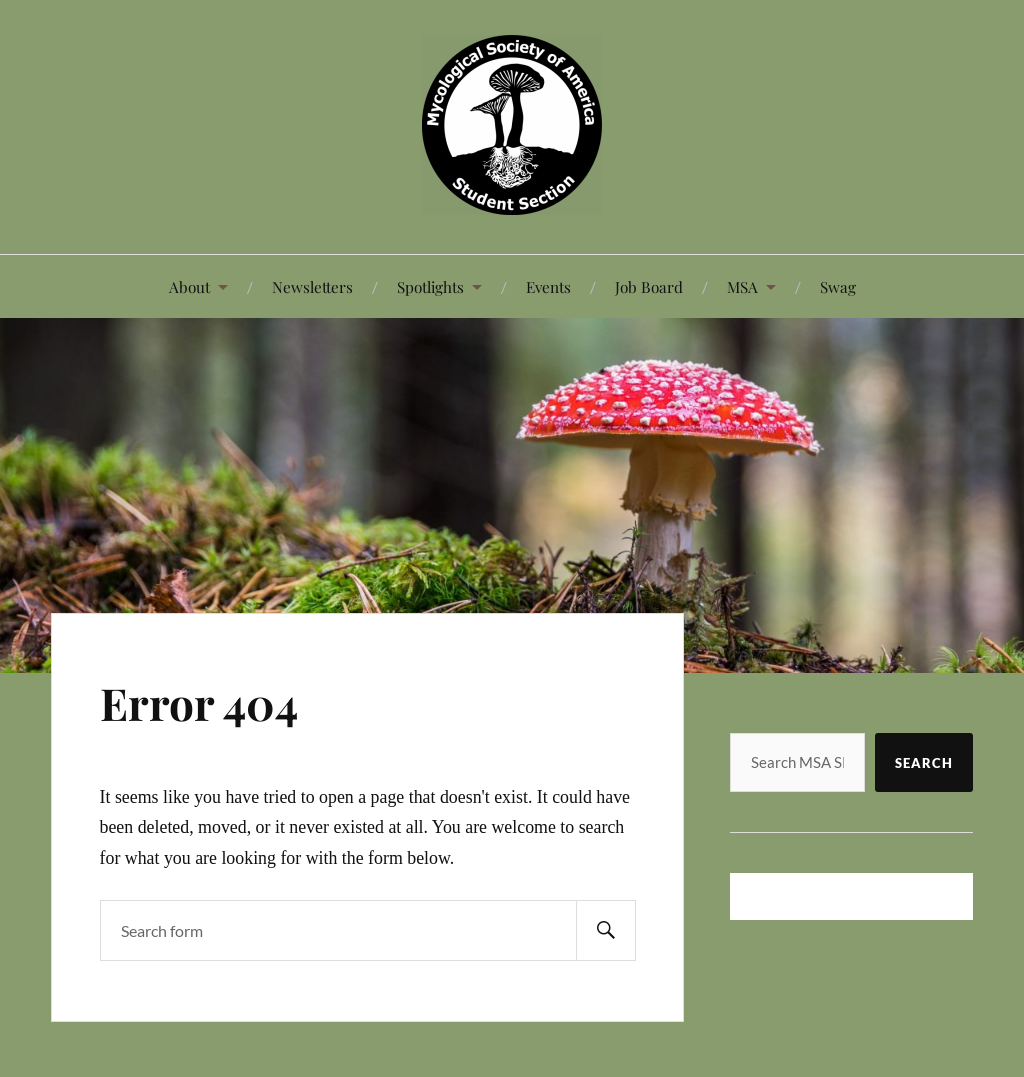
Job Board (649, 286)
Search (924, 763)
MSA (742, 286)
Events (548, 286)
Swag (838, 286)
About (189, 286)
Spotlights (430, 286)
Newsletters (312, 286)
